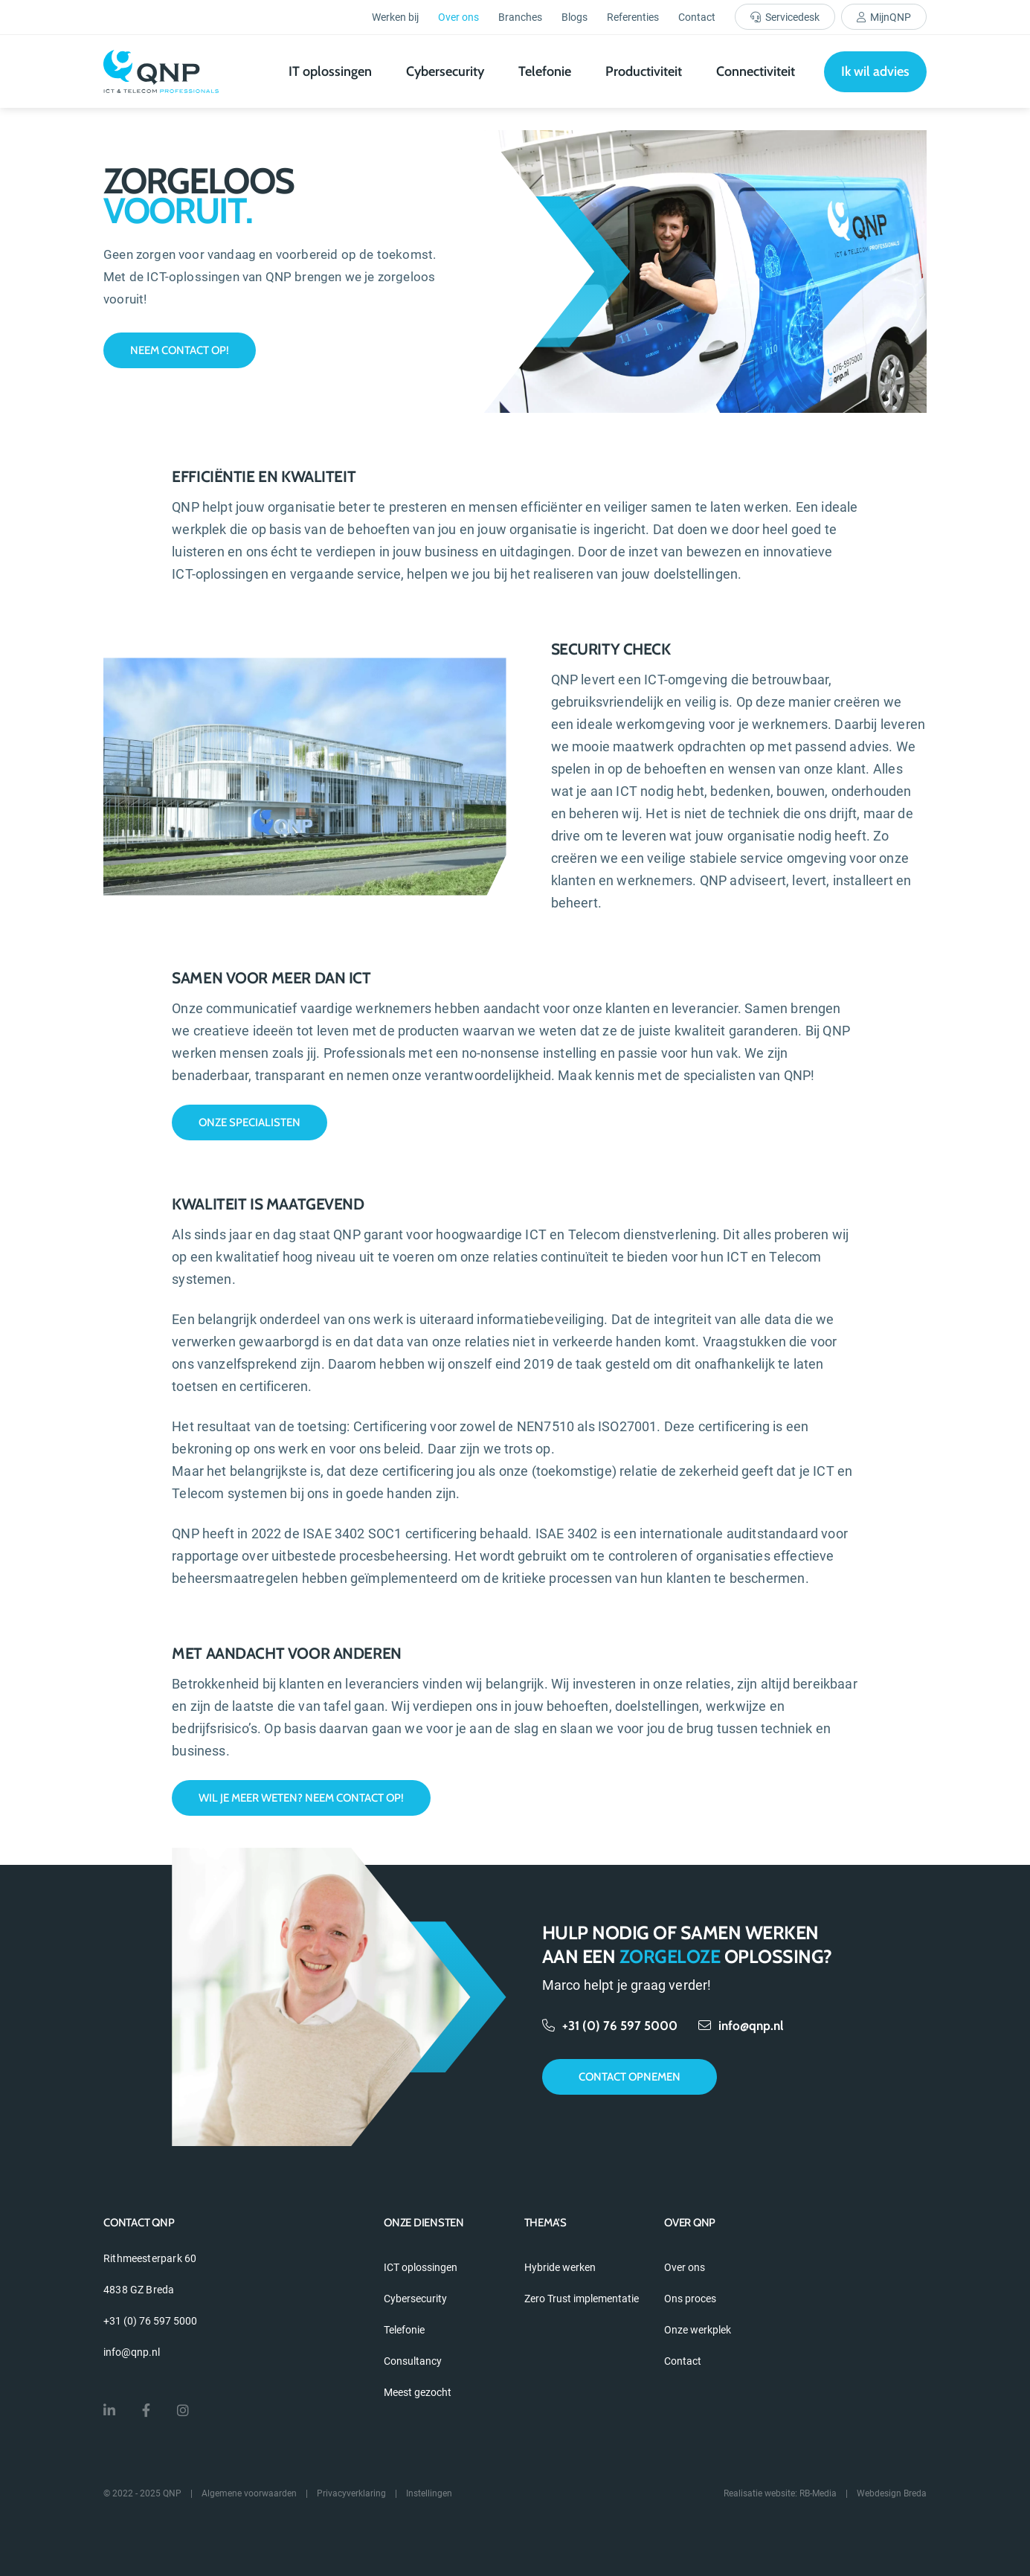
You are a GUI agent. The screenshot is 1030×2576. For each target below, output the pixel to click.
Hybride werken (560, 2267)
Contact (696, 17)
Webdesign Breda (892, 2493)
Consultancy (413, 2361)
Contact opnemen (629, 2077)
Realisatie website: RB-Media (780, 2493)
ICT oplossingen (420, 2267)
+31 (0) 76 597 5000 (611, 2025)
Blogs (574, 17)
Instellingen (429, 2493)
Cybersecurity (445, 71)
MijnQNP (890, 17)
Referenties (633, 17)
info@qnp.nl (740, 2025)
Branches (520, 17)
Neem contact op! (179, 350)
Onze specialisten (249, 1122)
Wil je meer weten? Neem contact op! (301, 1798)
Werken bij (395, 17)
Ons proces (690, 2298)
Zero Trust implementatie (581, 2298)
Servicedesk (792, 17)
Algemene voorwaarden (249, 2493)
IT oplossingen (330, 71)
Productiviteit (643, 71)
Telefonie (544, 71)
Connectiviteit (755, 71)
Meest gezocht (417, 2392)
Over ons (458, 17)
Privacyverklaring (351, 2493)
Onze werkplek (697, 2330)
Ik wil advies (875, 71)
